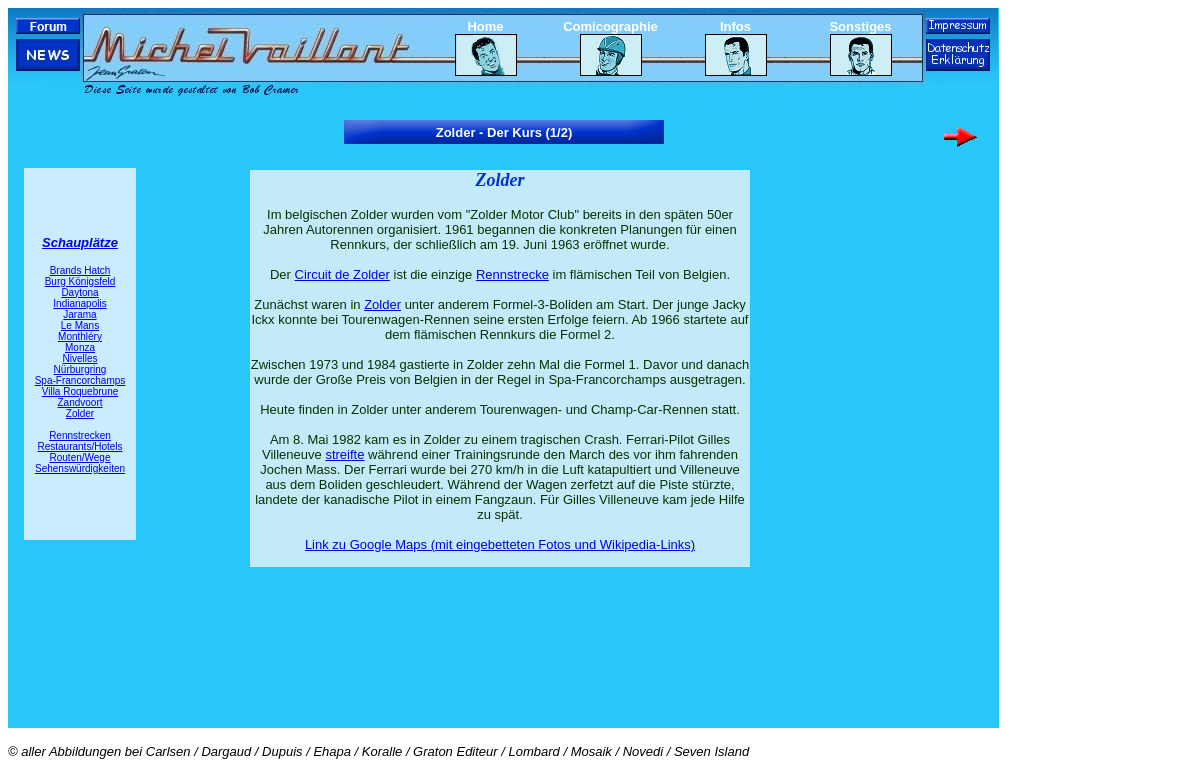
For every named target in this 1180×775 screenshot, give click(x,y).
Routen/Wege (80, 457)
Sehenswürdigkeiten (80, 468)
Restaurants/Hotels (79, 446)
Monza (80, 347)
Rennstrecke (512, 274)
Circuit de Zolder (342, 274)
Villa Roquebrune (80, 391)
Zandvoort (79, 402)
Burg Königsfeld (80, 281)
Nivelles (79, 358)
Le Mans (80, 325)
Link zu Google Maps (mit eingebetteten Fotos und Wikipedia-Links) (500, 544)
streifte (344, 454)
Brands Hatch (80, 270)
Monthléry (80, 336)
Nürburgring (80, 369)
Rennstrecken (80, 435)
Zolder (80, 413)
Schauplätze (80, 242)
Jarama (79, 314)
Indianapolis (79, 303)
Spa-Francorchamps (80, 380)
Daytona (79, 292)
